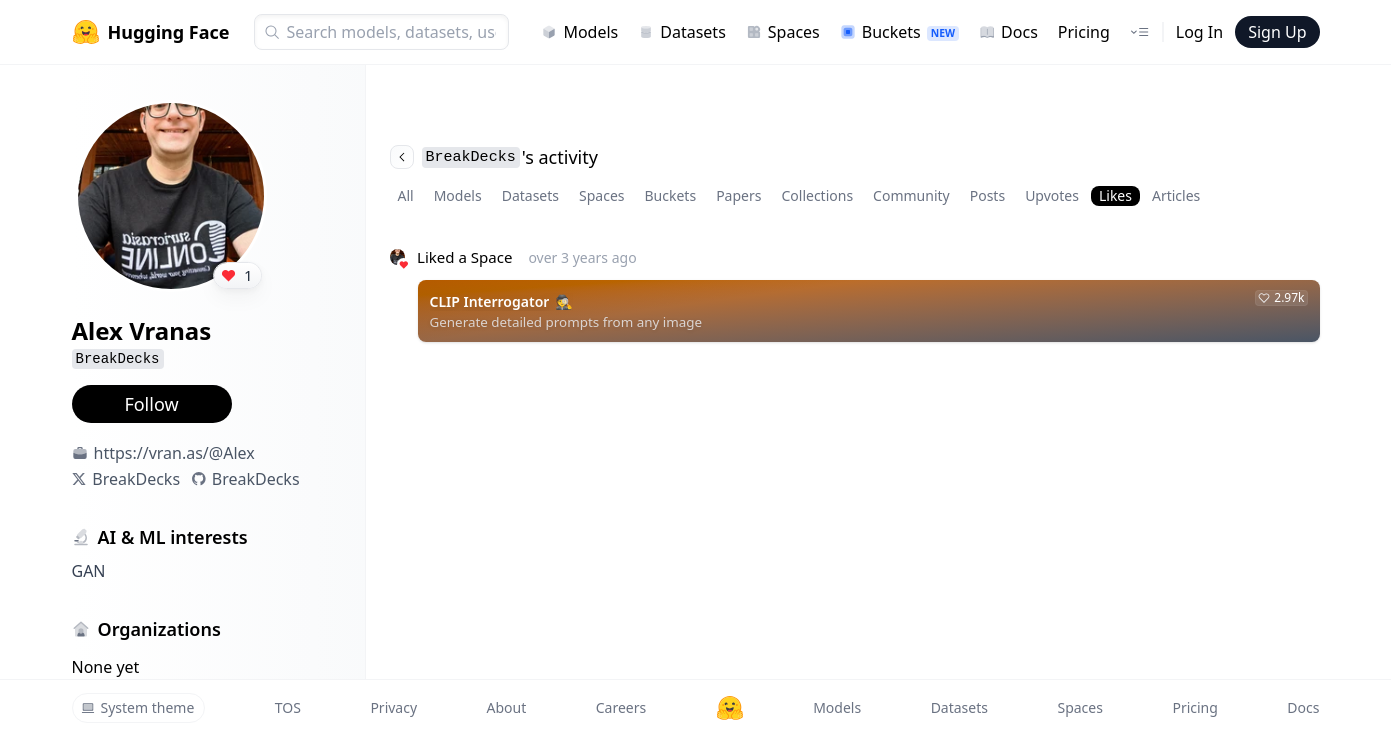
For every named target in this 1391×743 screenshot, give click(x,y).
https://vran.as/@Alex (174, 453)
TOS (288, 707)
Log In (1199, 32)
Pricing (1084, 32)
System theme (138, 707)
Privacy (393, 707)
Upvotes (1052, 195)
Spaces (783, 32)
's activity (494, 157)
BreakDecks (136, 479)
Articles (1176, 195)
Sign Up (1277, 32)
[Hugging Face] (730, 708)
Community (911, 195)
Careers (621, 707)
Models (579, 32)
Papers (738, 195)
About (507, 707)
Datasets (682, 32)
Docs (1008, 32)
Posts (987, 195)
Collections (817, 195)
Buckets (899, 32)
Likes (1115, 195)
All (406, 195)
